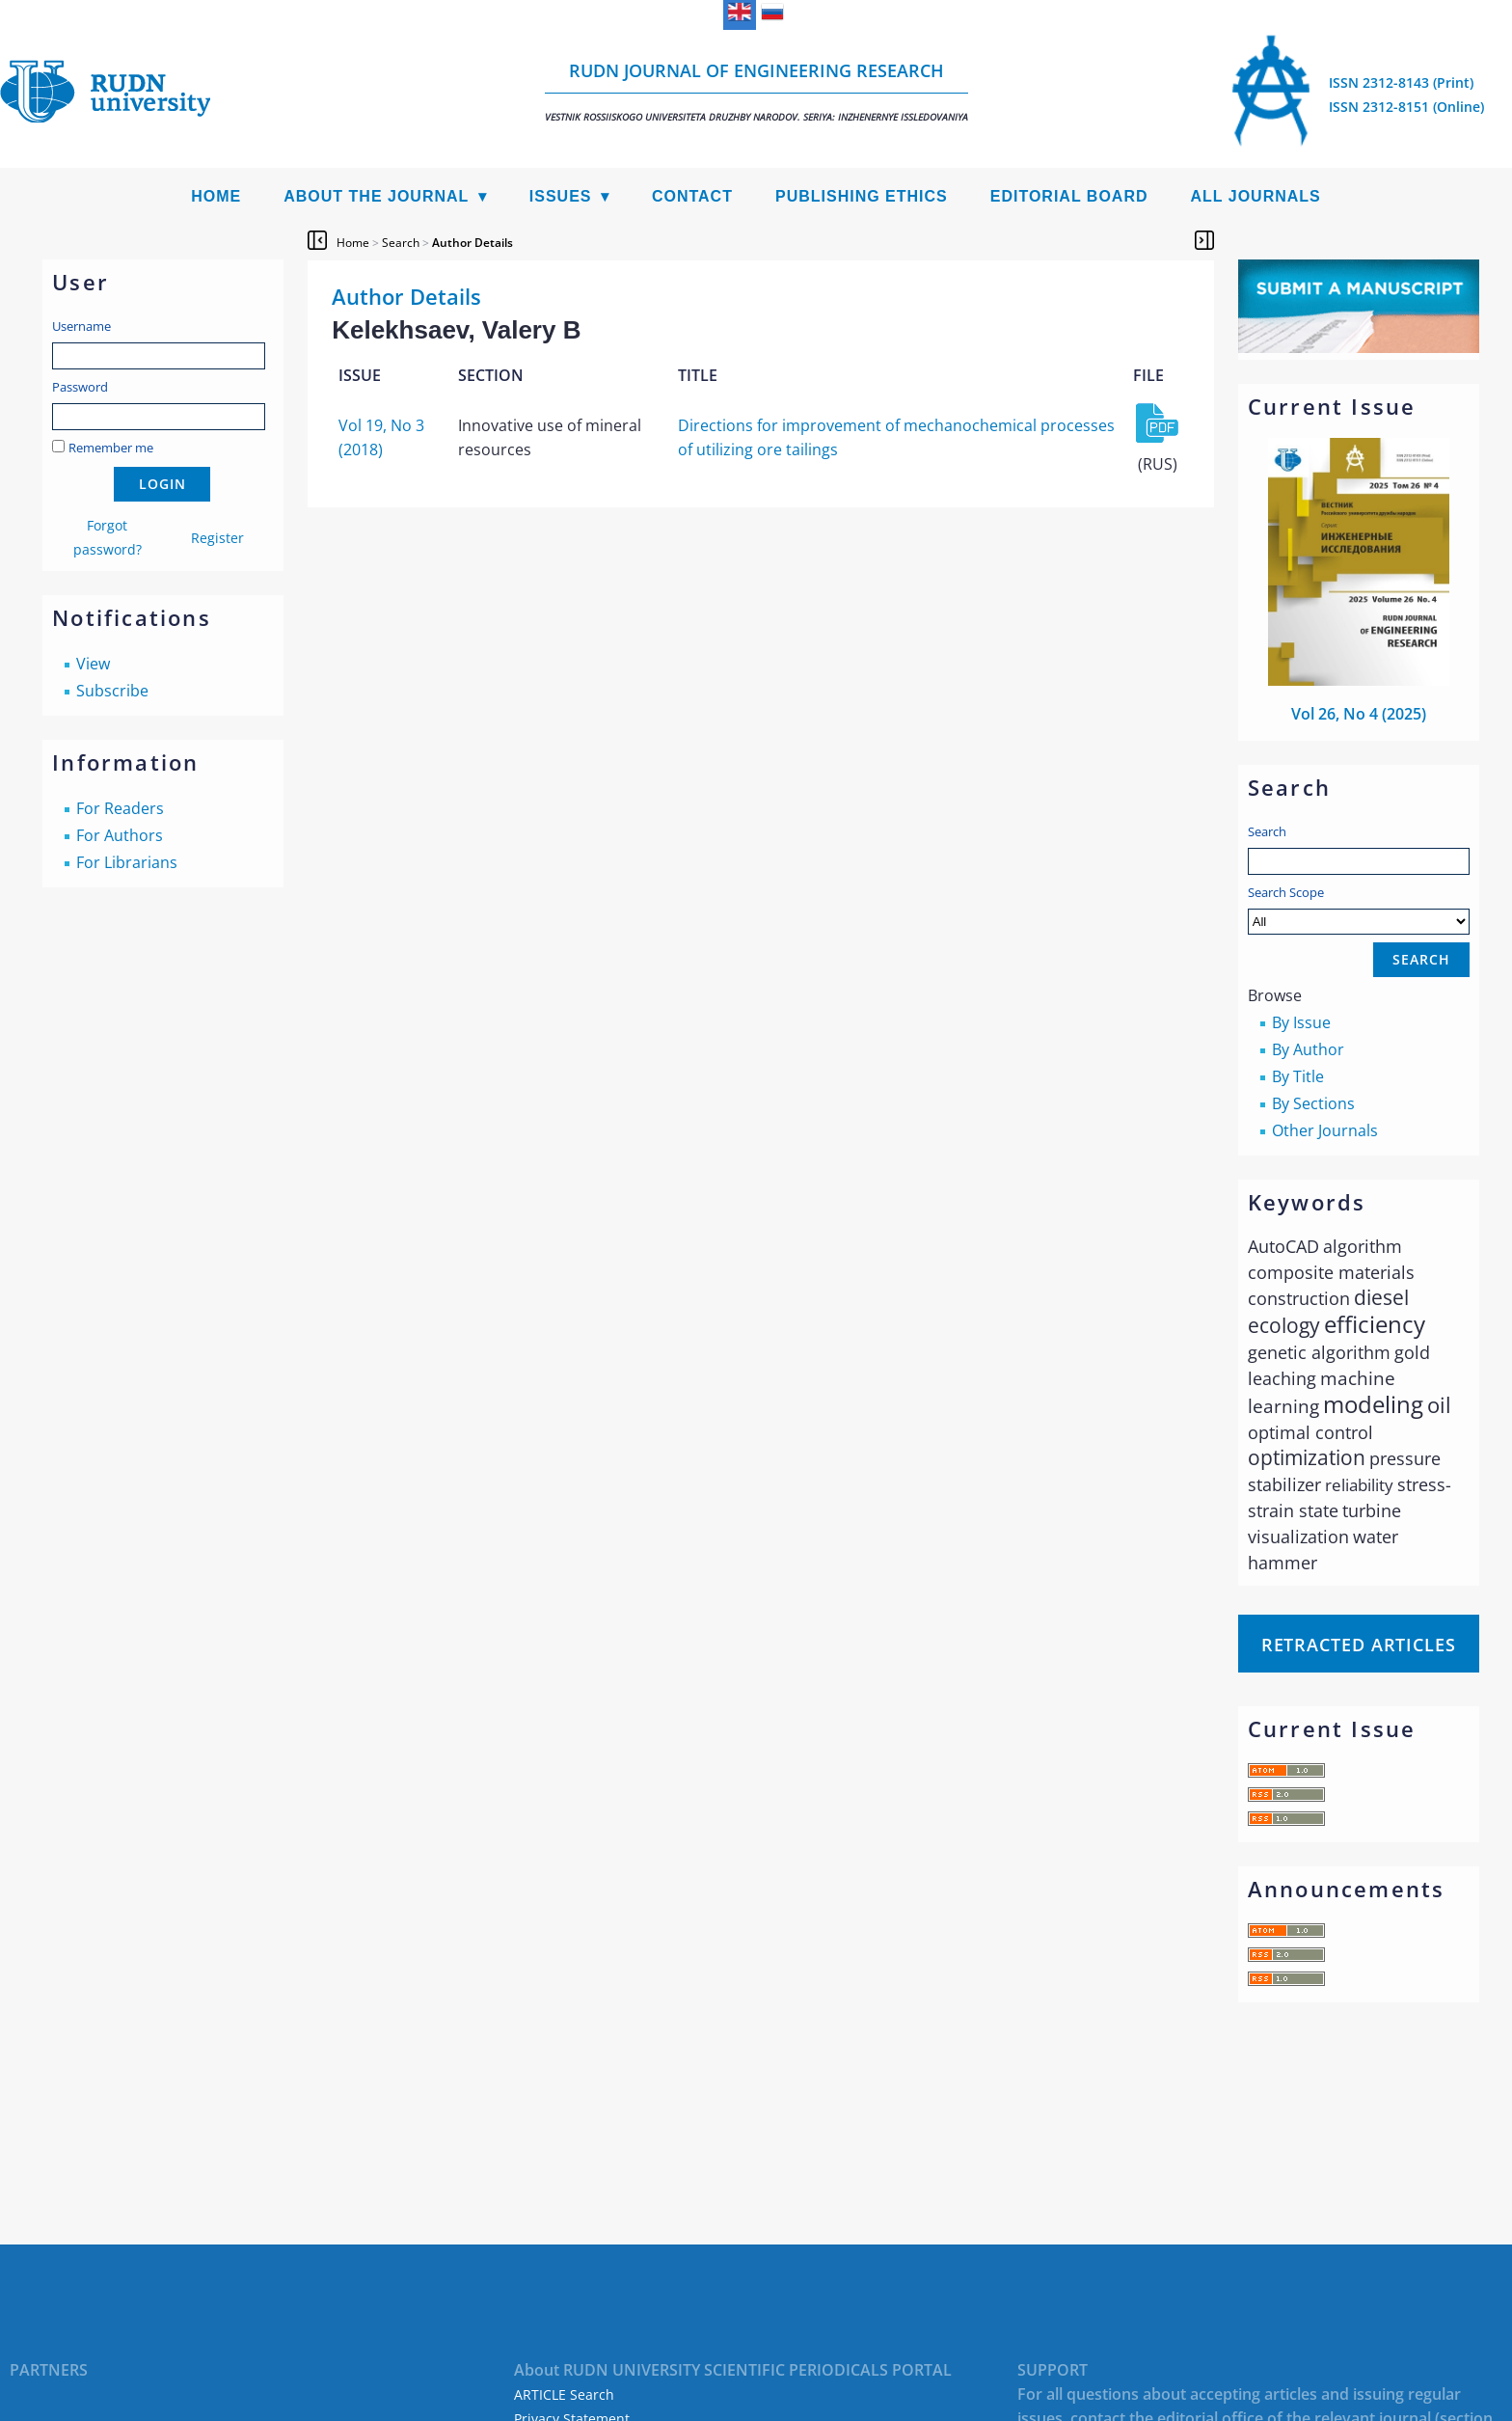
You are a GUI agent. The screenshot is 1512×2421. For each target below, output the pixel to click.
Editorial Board (1069, 196)
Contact (692, 196)
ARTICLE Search (564, 2394)
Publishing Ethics (861, 196)
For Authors (119, 835)
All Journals (1256, 196)
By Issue (1301, 1022)
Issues (560, 196)
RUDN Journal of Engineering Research (756, 91)
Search (1267, 831)
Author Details (472, 242)
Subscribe (112, 690)
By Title (1298, 1076)
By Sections (1313, 1103)
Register (217, 538)
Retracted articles (1358, 1644)
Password (80, 386)
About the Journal (376, 196)
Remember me (110, 447)
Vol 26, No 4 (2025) (1358, 713)
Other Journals (1325, 1130)
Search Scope (1359, 909)
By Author (1308, 1049)
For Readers (120, 808)
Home (216, 196)
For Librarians (126, 862)
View (93, 663)
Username (81, 326)
